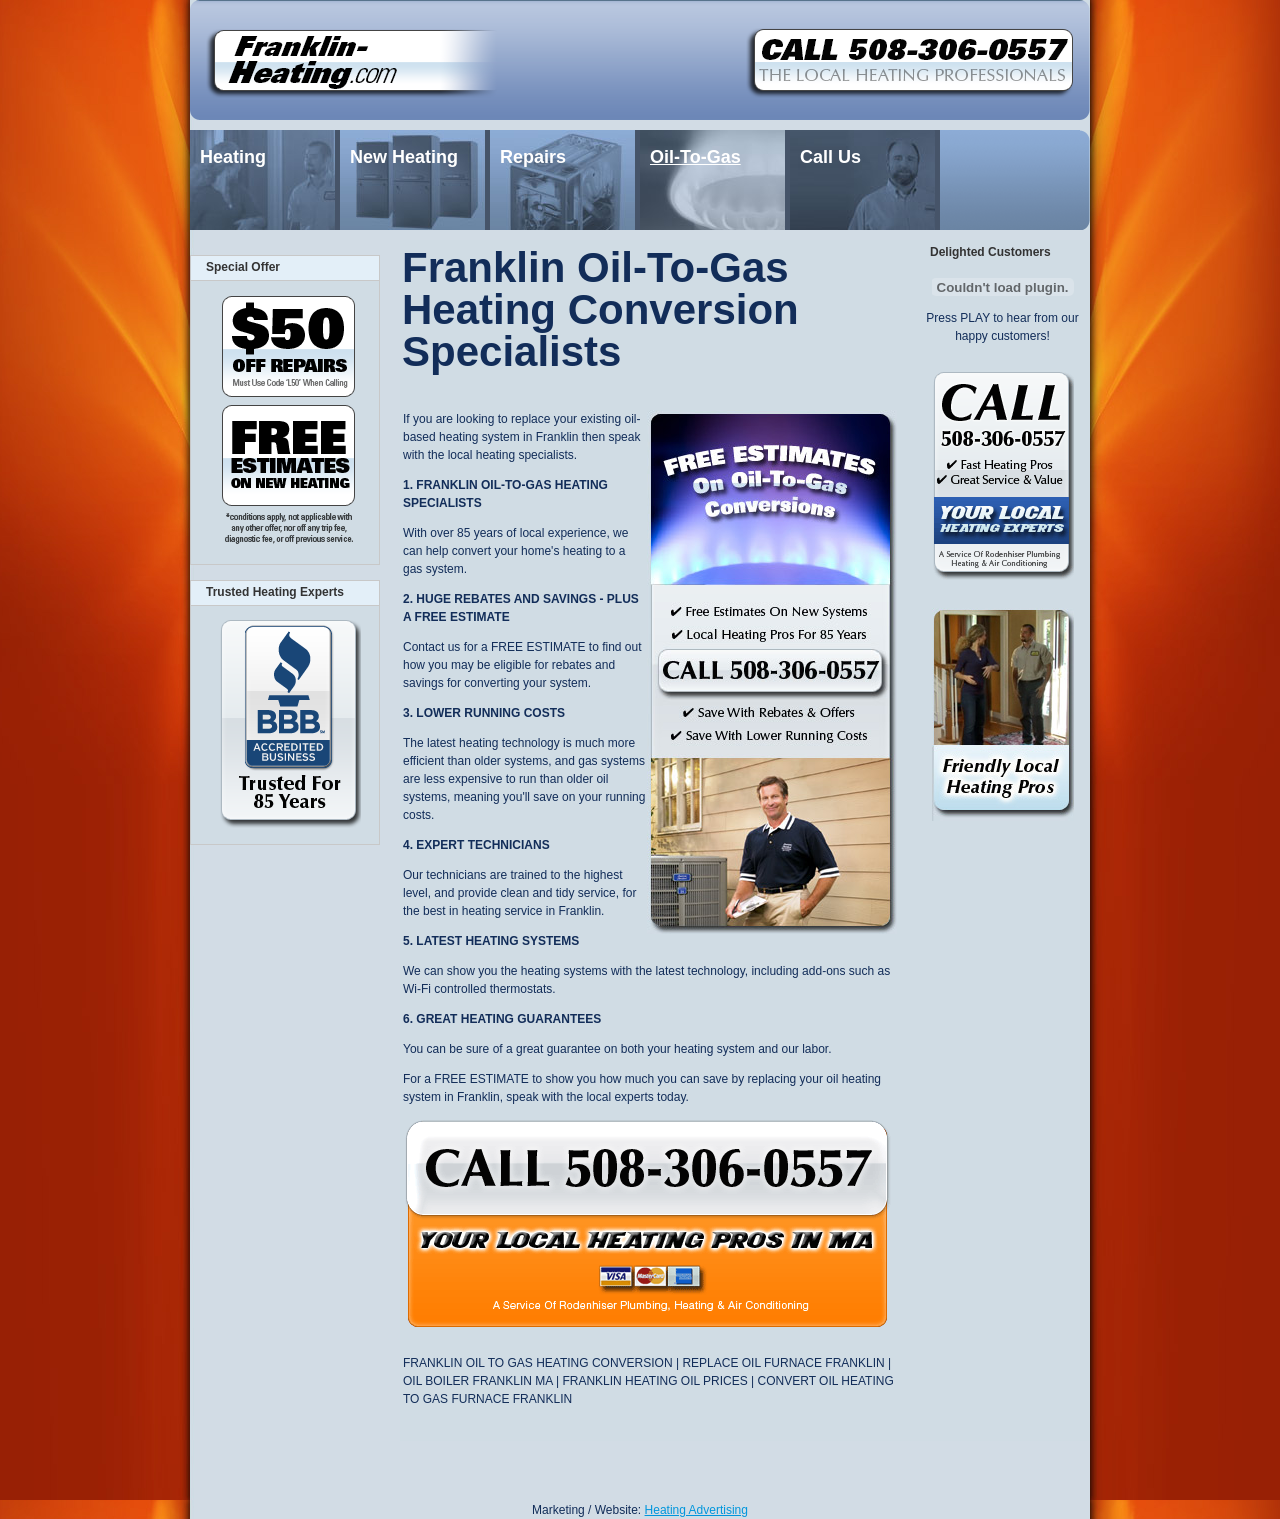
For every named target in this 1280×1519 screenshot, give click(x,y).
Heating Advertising (696, 1510)
